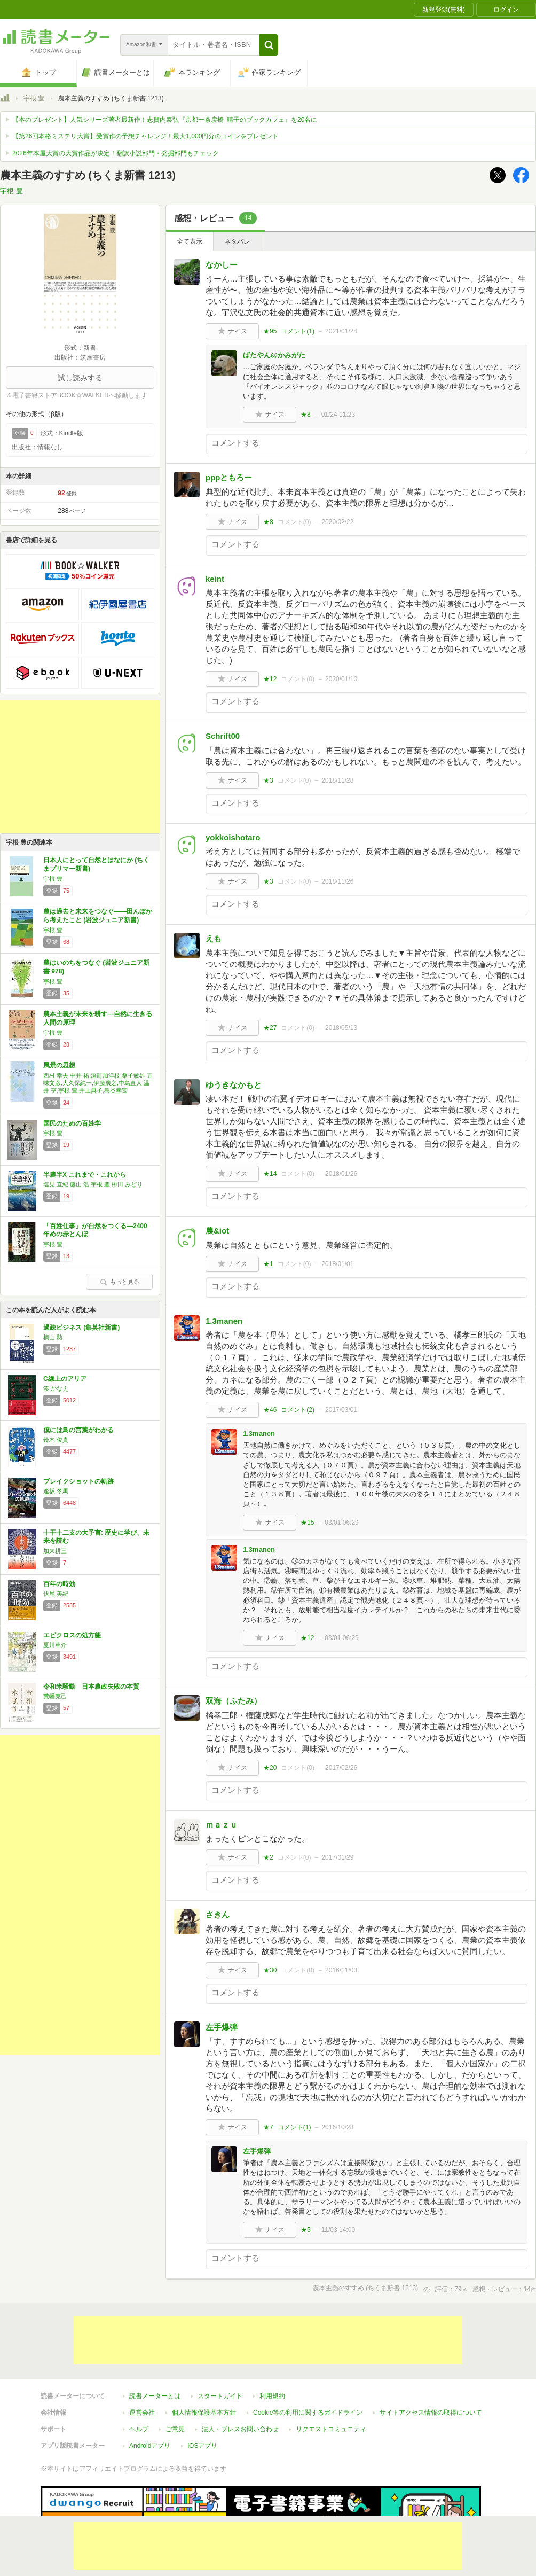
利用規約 (272, 2396)
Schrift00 (223, 735)
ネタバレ (237, 241)
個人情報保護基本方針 (204, 2412)
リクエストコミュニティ (331, 2429)
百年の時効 (59, 1584)
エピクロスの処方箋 (72, 1635)
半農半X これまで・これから (84, 1174)
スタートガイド (220, 2396)
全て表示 (189, 241)
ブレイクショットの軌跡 (78, 1481)
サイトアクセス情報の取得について (431, 2412)
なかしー (222, 264)
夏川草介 (55, 1645)
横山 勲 (52, 1337)
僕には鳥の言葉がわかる (78, 1430)
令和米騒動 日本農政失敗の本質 (91, 1686)
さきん (218, 1914)
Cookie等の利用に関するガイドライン (307, 2412)
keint (215, 578)
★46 (270, 1410)
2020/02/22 (337, 522)
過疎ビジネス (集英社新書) (81, 1327)
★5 (306, 2230)
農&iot (217, 1230)
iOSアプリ (202, 2445)
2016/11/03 (341, 1970)
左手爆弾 (222, 2027)
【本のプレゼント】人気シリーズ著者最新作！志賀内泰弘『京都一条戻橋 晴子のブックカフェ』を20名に (164, 119)
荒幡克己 (55, 1696)
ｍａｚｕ (222, 1824)
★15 (307, 1522)
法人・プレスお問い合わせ (240, 2429)
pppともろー (229, 477)
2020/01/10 (341, 679)
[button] (268, 45)
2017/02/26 (341, 1768)
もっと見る (119, 1281)
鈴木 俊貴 (55, 1440)
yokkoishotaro (233, 837)
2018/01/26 (341, 1173)
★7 (268, 2127)
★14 (270, 1173)
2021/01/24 (341, 331)
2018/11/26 (337, 881)
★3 (268, 780)
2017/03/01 (341, 1410)
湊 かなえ (55, 1388)
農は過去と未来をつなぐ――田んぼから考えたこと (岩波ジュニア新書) (97, 916)
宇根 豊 (33, 98)
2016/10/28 (337, 2127)
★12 (270, 679)
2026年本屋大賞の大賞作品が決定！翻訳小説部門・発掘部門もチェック (115, 153)
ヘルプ (138, 2429)
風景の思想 (59, 1065)
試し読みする (80, 377)
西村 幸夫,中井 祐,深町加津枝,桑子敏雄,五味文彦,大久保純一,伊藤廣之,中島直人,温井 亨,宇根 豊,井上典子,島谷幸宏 (98, 1083)
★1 (268, 1264)
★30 (270, 1970)
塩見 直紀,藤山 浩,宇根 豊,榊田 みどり (93, 1184)
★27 (270, 1028)
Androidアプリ (149, 2445)
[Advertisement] (80, 766)
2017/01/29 (337, 1857)
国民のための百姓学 (72, 1123)
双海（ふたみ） (234, 1700)
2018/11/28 (337, 780)
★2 (268, 1857)
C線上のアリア (64, 1379)
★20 (270, 1767)
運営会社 (142, 2412)
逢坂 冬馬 (55, 1491)
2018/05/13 (341, 1028)
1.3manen (224, 1320)
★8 (306, 414)
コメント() (297, 331)
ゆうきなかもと (234, 1084)
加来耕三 (55, 1551)
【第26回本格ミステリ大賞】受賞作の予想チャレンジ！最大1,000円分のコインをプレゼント (145, 136)
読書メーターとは (154, 2396)
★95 (270, 331)
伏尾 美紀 (55, 1593)
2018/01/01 (337, 1264)
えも (214, 938)
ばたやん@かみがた (274, 355)
